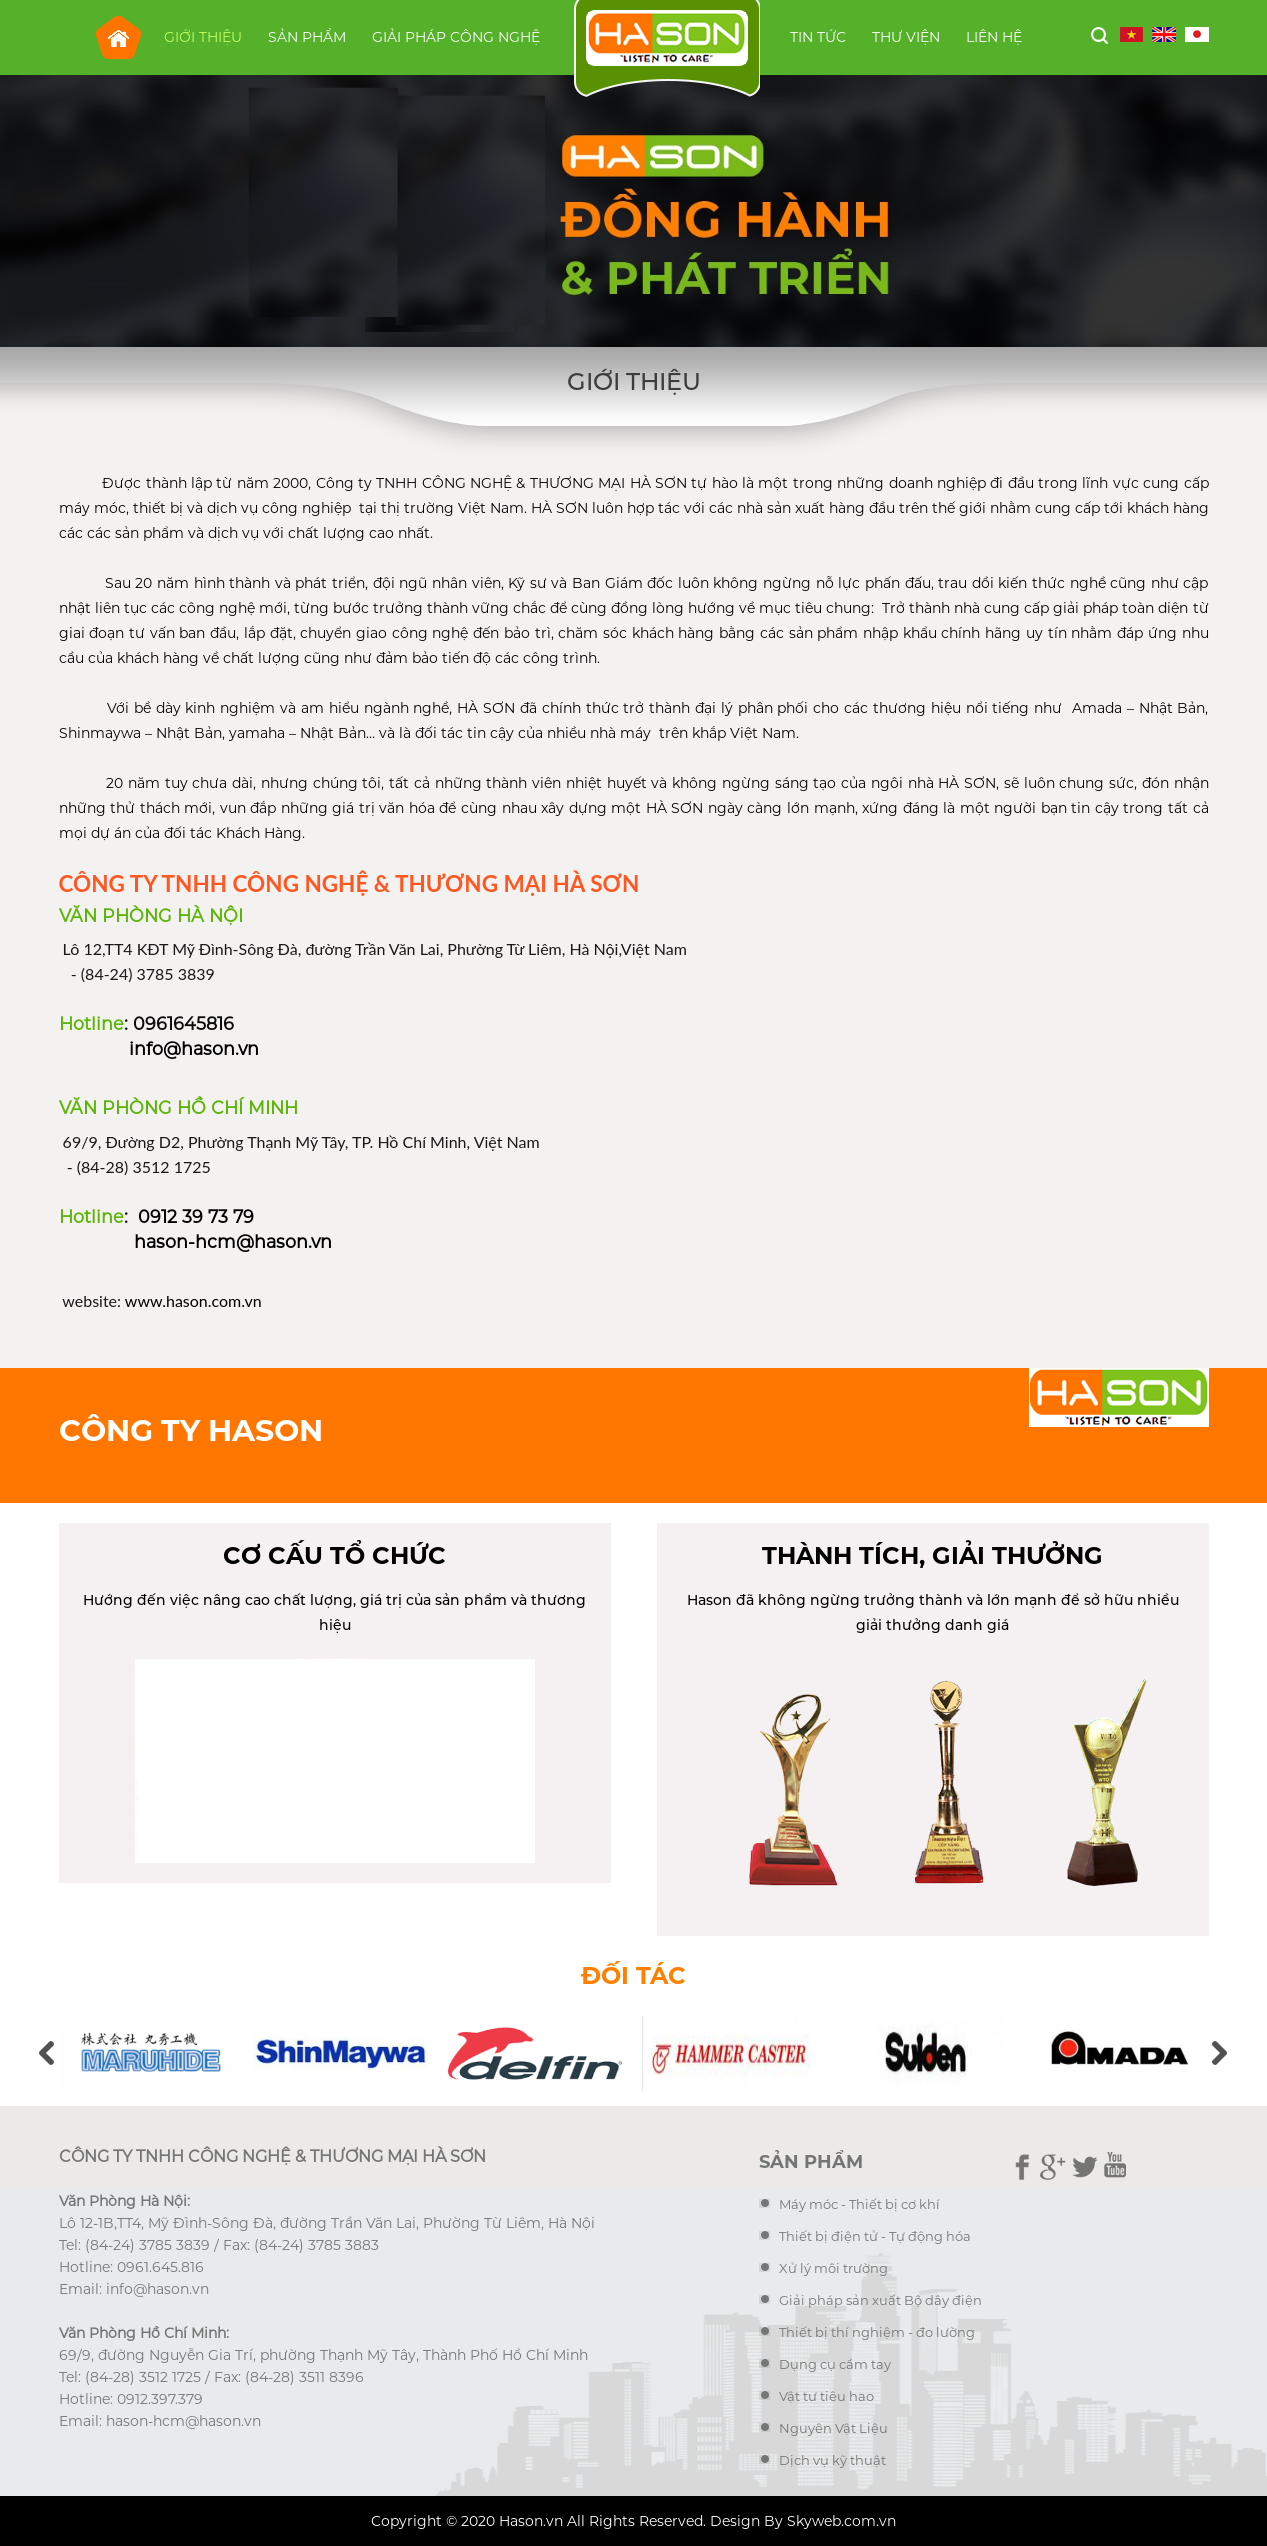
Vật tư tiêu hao (826, 2396)
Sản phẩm (307, 37)
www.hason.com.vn (193, 1300)
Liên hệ (994, 37)
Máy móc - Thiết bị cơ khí (859, 2204)
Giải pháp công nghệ (456, 37)
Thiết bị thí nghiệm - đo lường (877, 2332)
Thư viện (906, 37)
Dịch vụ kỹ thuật (832, 2460)
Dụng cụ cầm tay (835, 2364)
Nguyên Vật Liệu (833, 2428)
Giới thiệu (203, 37)
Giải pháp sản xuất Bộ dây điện (880, 2300)
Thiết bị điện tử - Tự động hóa (875, 2236)
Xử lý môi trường (833, 2268)
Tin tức (818, 37)
